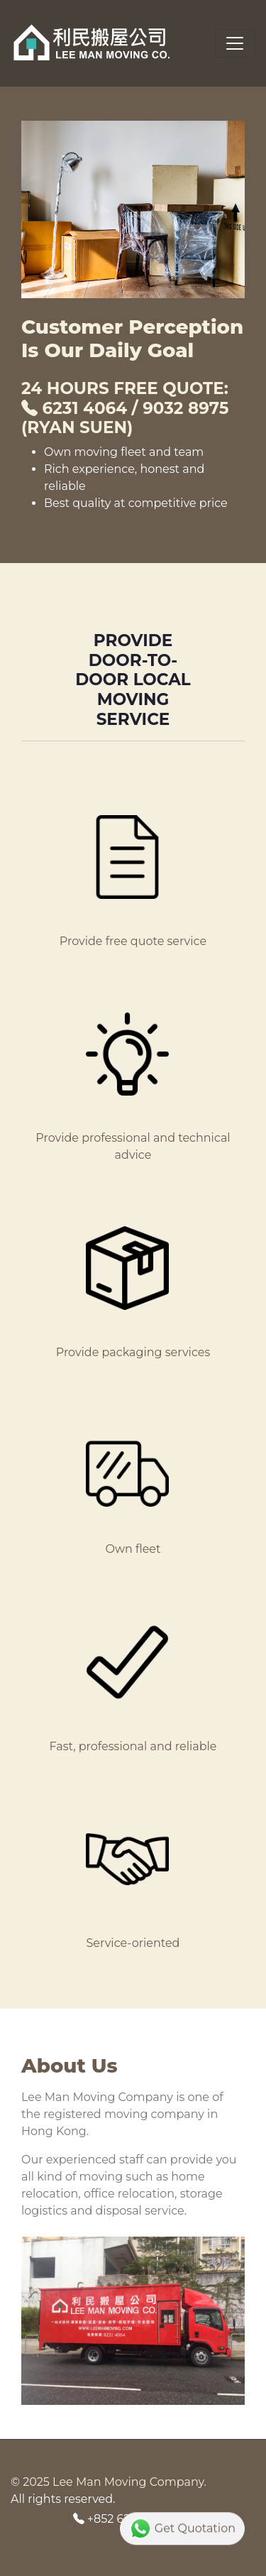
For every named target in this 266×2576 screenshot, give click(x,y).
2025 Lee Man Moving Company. (114, 2482)
